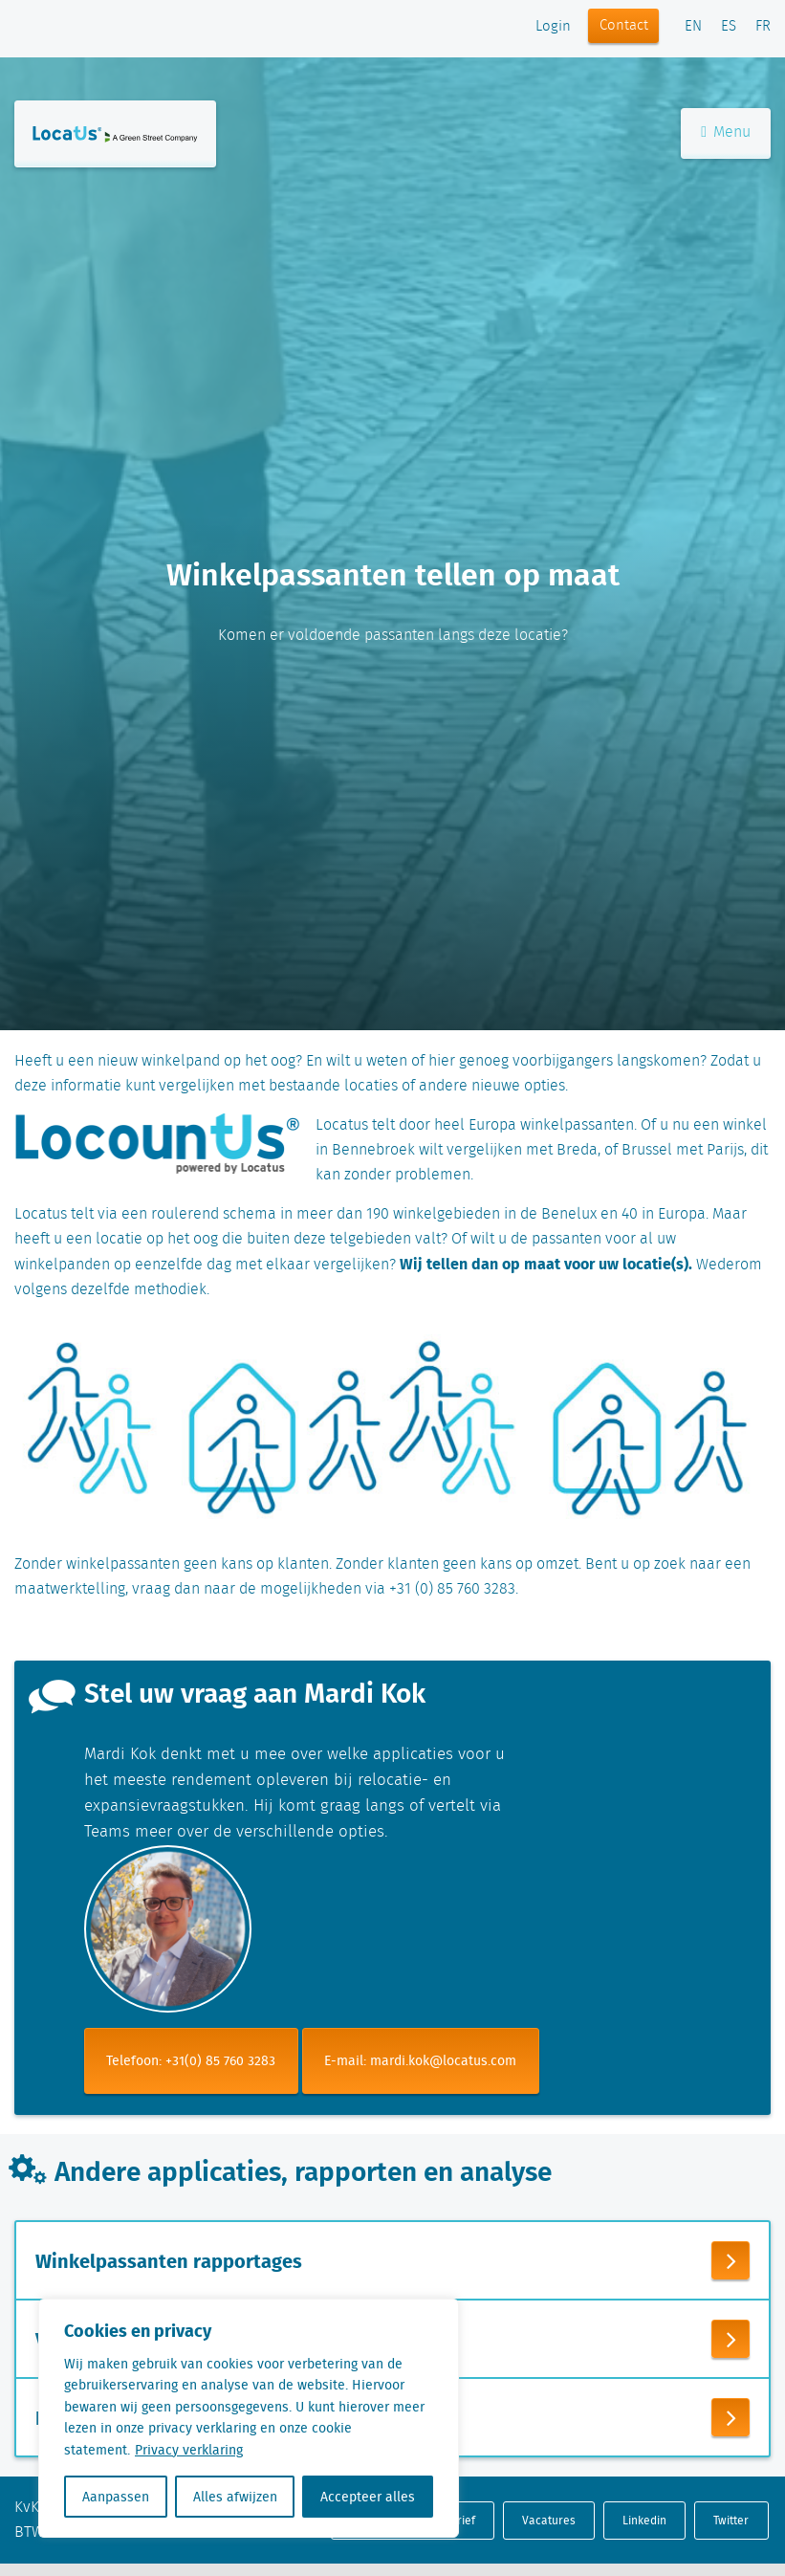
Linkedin (644, 2520)
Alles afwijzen (235, 2496)
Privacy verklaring (189, 2449)
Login (553, 26)
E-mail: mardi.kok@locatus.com (420, 2060)
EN (693, 26)
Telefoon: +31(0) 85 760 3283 (190, 2060)
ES (728, 26)
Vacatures (549, 2520)
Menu (726, 132)
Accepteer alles (367, 2496)
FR (763, 26)
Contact (624, 25)
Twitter (731, 2520)
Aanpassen (115, 2496)
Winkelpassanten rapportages (168, 2260)
